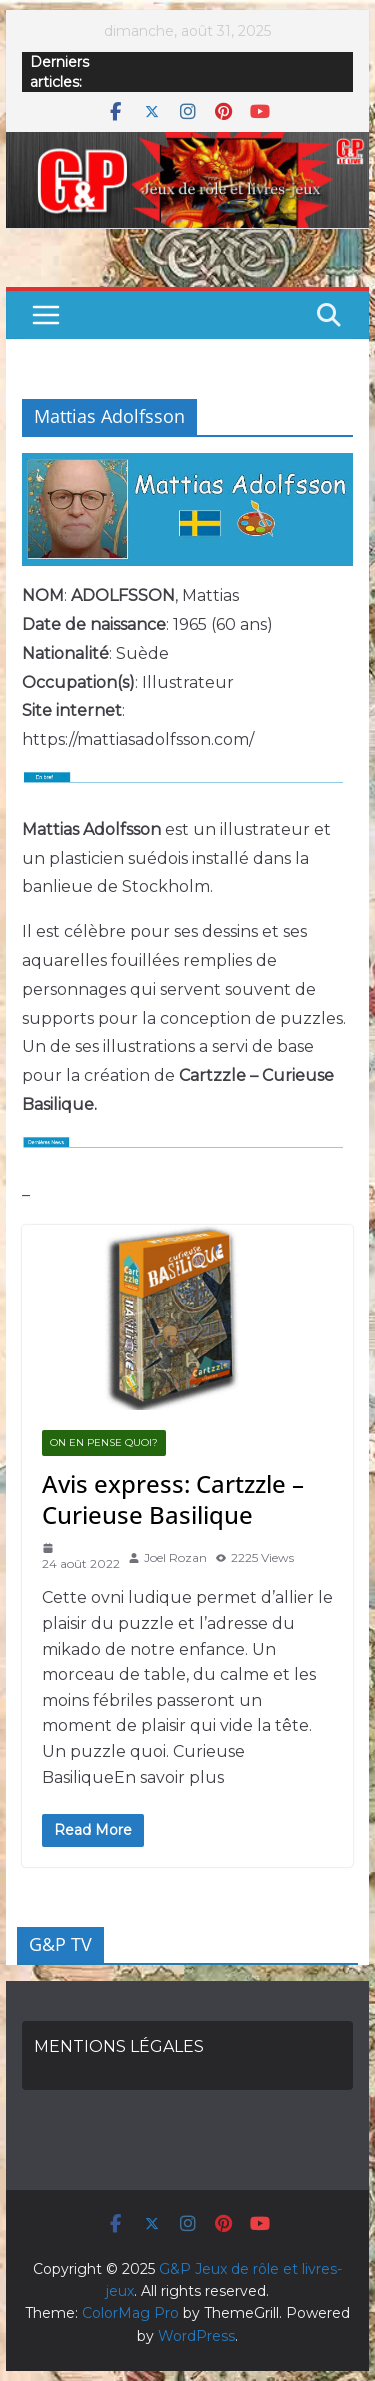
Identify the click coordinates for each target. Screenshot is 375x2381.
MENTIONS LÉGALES (119, 2046)
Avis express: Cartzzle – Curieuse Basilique (173, 1499)
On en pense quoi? (104, 1442)
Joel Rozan (175, 1557)
